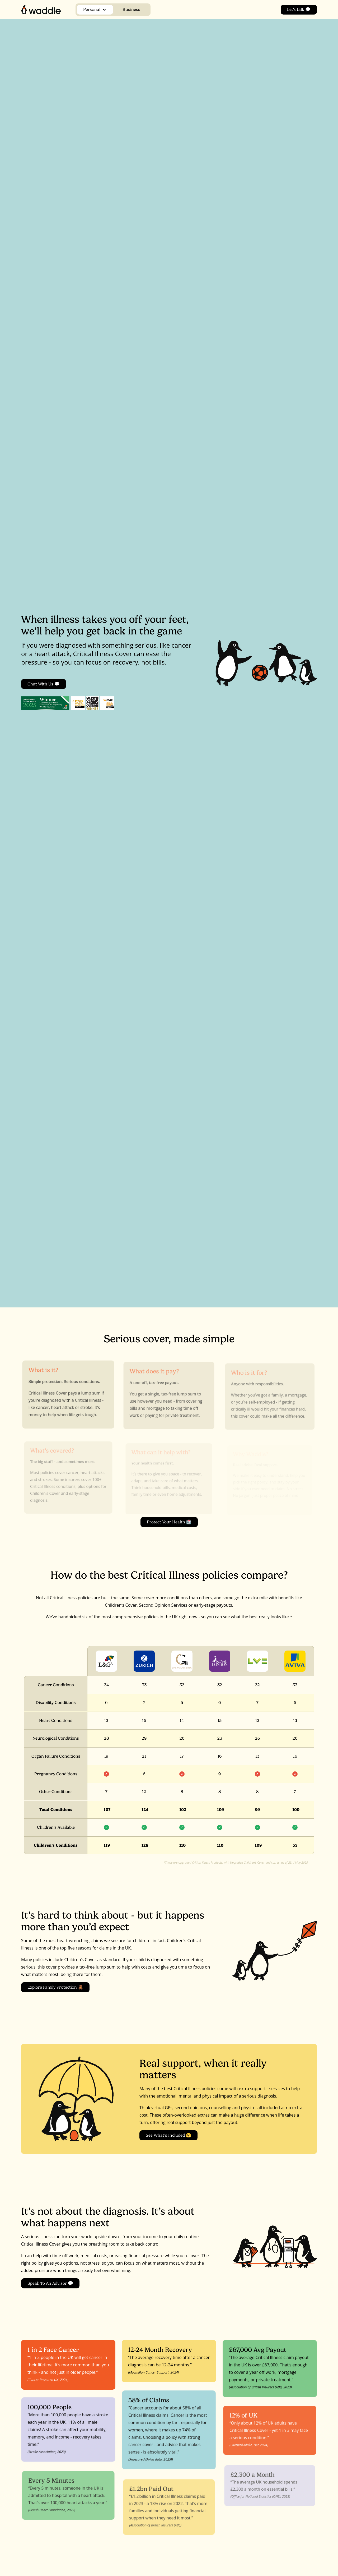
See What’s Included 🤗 (168, 2136)
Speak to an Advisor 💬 (50, 2284)
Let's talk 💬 (299, 9)
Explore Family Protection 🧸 (55, 1988)
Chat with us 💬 (43, 683)
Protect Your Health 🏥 (169, 1523)
